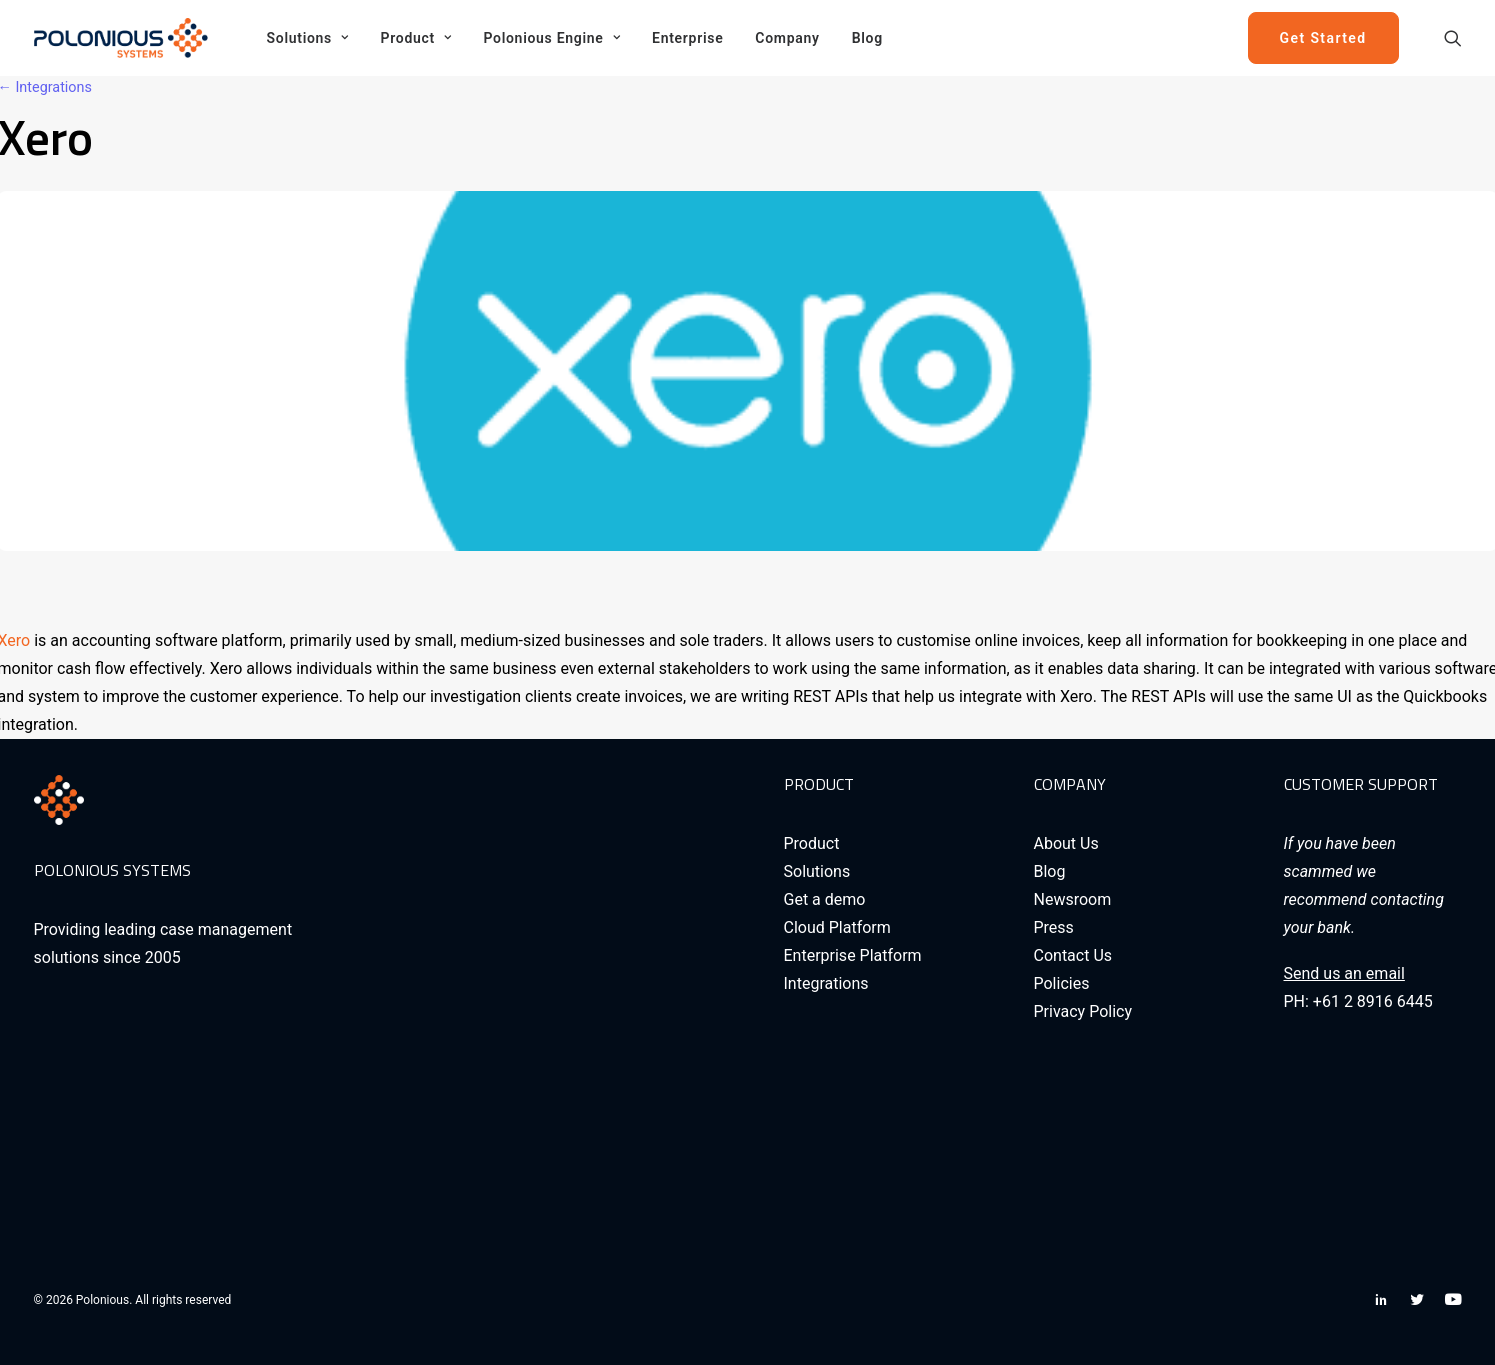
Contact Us (1073, 955)
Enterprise (687, 38)
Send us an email (1344, 973)
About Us (1066, 843)
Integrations (826, 983)
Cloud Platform (837, 927)
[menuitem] (308, 38)
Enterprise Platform (853, 955)
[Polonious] (125, 38)
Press (1054, 927)
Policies (1062, 983)
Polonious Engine (551, 38)
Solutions (308, 38)
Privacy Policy (1083, 1011)
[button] (1453, 38)
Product (416, 38)
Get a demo (825, 899)
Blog (867, 38)
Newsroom (1073, 899)
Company (787, 38)
